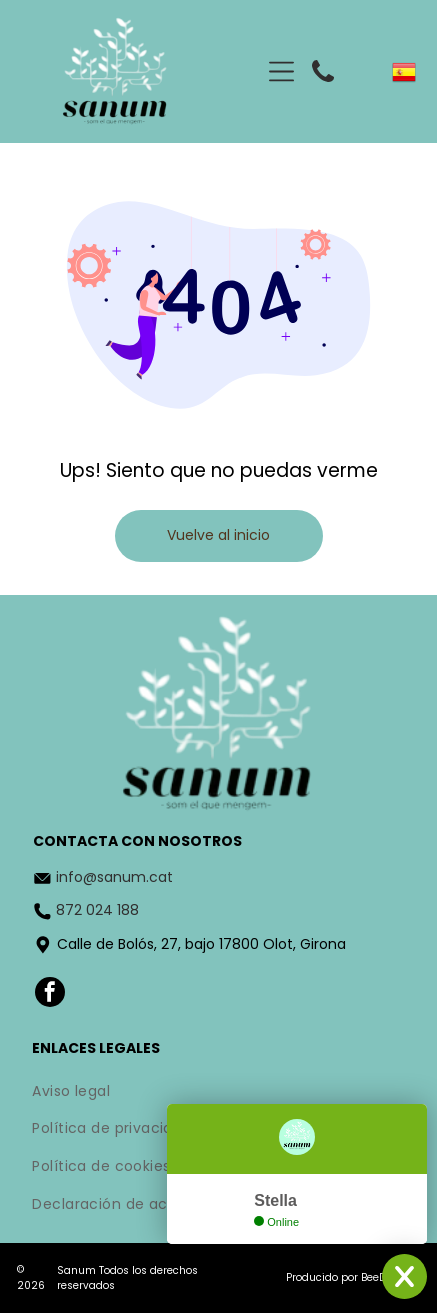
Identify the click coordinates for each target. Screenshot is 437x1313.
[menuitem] (218, 1093)
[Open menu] (281, 71)
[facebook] (50, 994)
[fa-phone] (323, 85)
